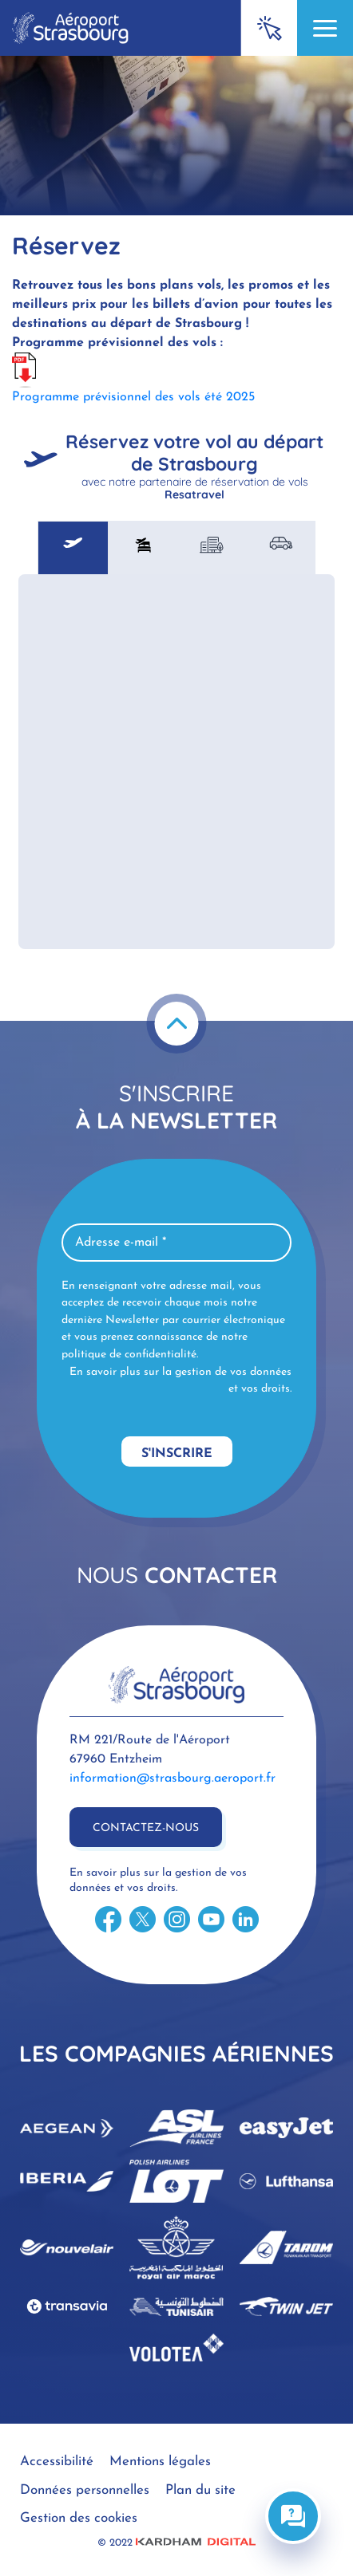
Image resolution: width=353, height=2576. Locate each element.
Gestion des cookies (78, 2518)
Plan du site (200, 2490)
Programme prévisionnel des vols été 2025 (133, 397)
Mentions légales (160, 2461)
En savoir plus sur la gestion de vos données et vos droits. (180, 1381)
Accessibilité (56, 2461)
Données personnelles (84, 2490)
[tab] (73, 548)
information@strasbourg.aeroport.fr (172, 1778)
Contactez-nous (146, 1828)
